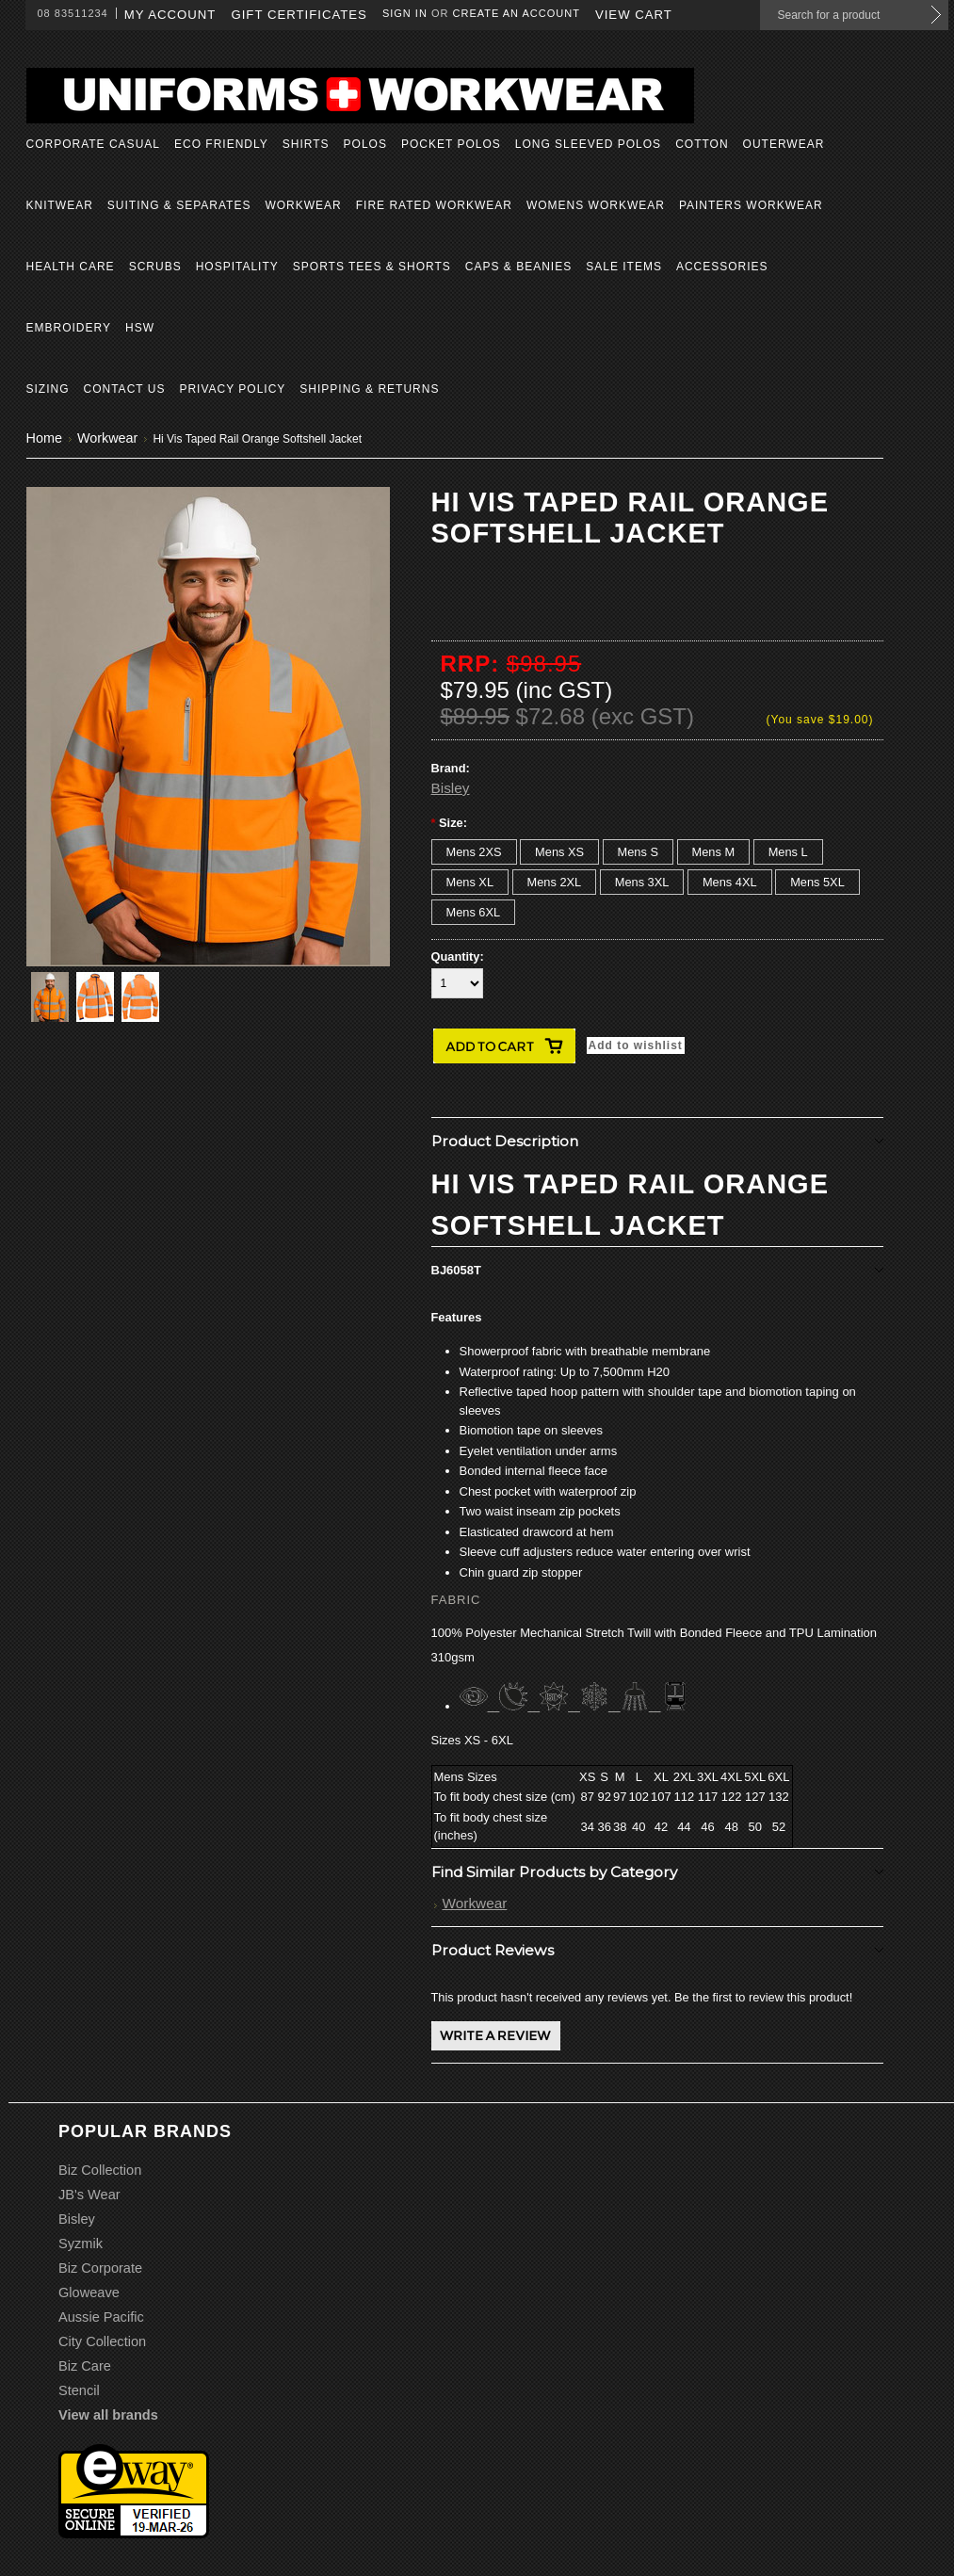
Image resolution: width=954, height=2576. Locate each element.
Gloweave (89, 2292)
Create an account (516, 13)
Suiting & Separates (179, 205)
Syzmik (80, 2243)
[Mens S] (638, 852)
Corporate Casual (93, 144)
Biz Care (84, 2365)
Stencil (79, 2390)
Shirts (306, 144)
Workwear (303, 205)
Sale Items (624, 266)
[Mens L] (788, 852)
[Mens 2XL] (554, 882)
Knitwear (59, 205)
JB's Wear (89, 2194)
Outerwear (784, 144)
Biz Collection (99, 2170)
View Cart (633, 15)
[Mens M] (714, 852)
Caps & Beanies (518, 266)
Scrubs (155, 266)
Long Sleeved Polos (588, 144)
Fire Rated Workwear (434, 205)
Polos (365, 144)
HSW (139, 327)
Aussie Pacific (101, 2317)
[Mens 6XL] (473, 912)
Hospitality (237, 266)
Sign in (405, 13)
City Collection (102, 2341)
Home (44, 438)
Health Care (70, 266)
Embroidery (68, 327)
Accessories (722, 266)
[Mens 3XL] (642, 882)
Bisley (450, 788)
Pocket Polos (451, 144)
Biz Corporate (100, 2268)
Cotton (701, 144)
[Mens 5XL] (817, 882)
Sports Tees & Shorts (372, 266)
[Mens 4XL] (729, 882)
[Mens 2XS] (474, 852)
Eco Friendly (221, 144)
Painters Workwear (751, 205)
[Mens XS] (559, 852)
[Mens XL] (470, 882)
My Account (170, 15)
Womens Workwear (595, 205)
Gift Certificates (299, 15)
